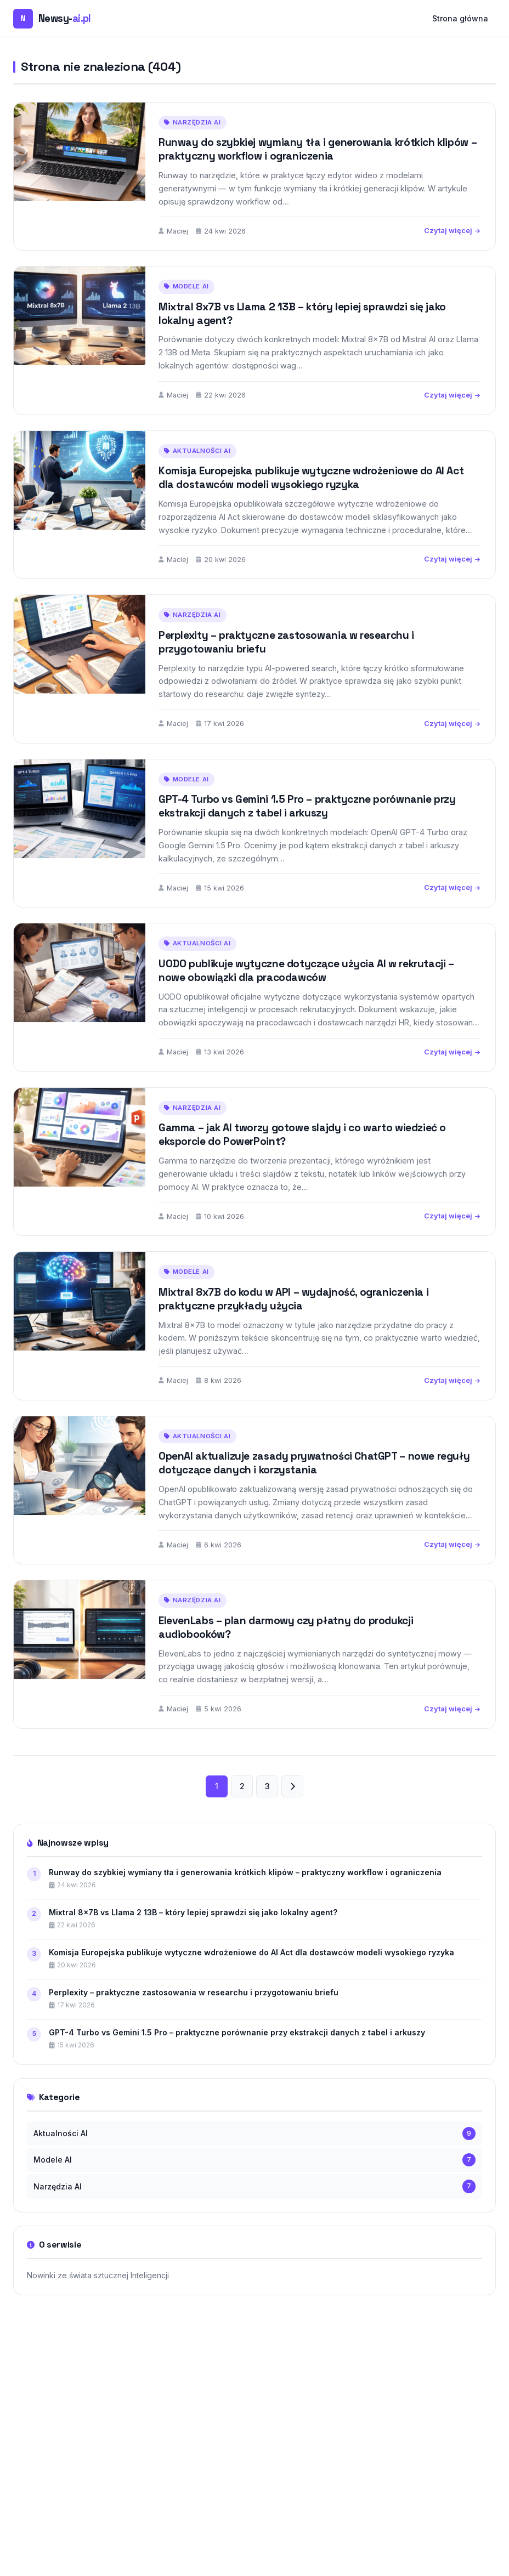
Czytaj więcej (452, 230)
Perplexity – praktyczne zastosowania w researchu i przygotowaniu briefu (286, 662)
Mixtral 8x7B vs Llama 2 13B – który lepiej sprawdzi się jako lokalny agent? (302, 313)
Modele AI (186, 286)
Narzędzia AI (192, 122)
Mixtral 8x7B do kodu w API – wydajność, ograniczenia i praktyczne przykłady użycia (293, 1319)
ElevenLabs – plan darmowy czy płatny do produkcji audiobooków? (286, 1647)
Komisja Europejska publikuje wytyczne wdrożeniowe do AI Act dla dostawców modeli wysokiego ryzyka (311, 498)
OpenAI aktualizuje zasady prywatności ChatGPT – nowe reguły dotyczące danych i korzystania (314, 1483)
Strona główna (460, 18)
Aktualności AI (197, 471)
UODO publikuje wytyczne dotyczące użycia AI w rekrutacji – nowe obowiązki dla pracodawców (306, 991)
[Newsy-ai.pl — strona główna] (52, 19)
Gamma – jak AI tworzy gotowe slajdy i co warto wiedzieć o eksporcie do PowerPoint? (302, 1155)
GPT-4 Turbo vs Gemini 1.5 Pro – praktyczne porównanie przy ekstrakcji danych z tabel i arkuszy (307, 827)
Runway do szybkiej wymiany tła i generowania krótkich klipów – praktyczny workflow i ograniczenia (318, 149)
